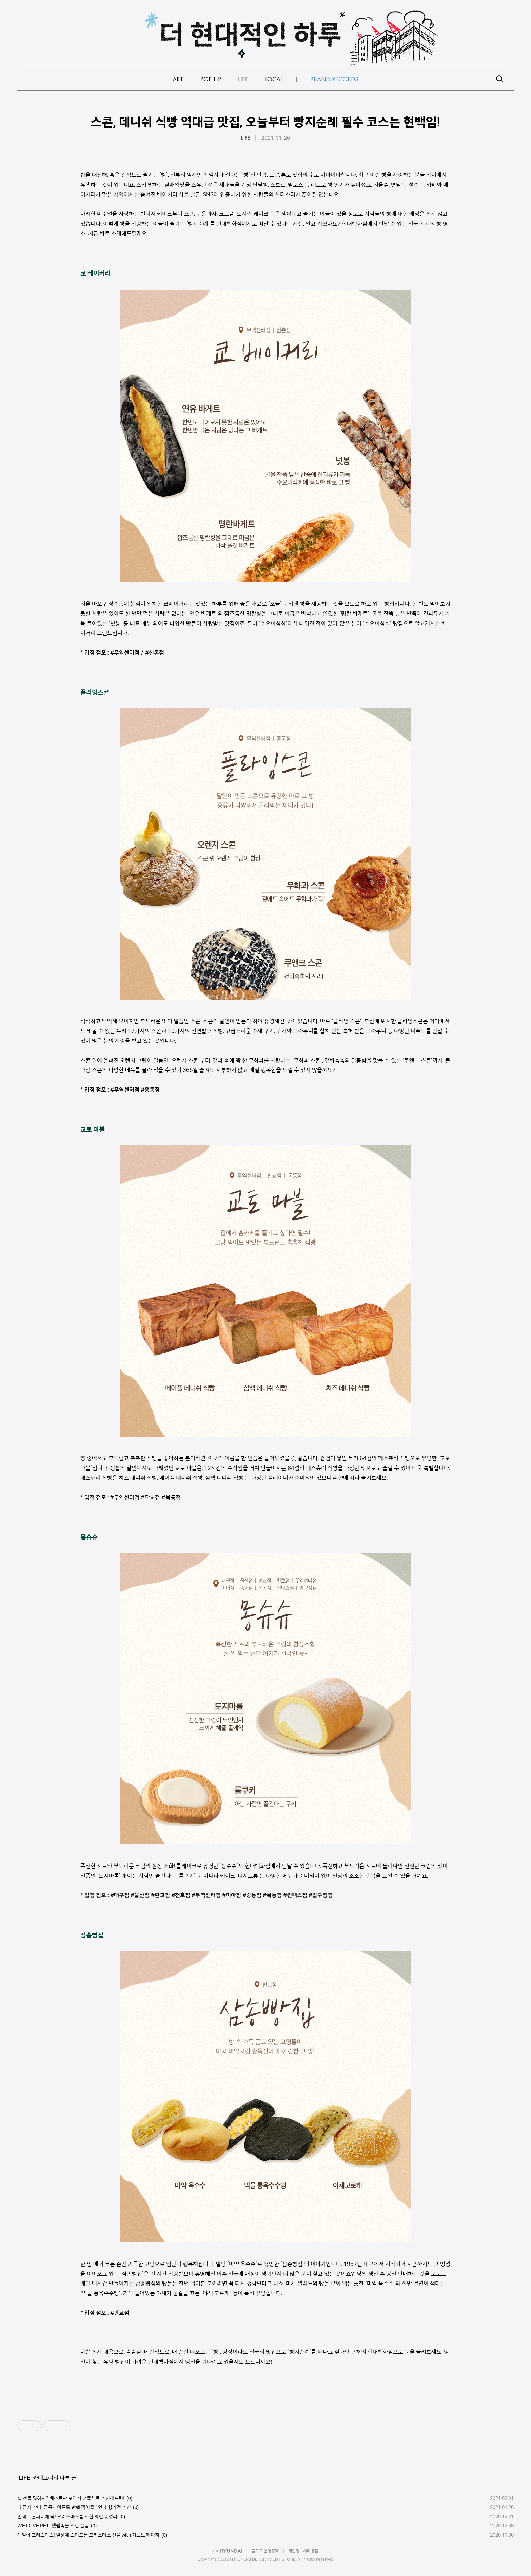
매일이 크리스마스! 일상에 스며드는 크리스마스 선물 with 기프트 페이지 (88, 2535)
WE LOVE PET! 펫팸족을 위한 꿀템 (53, 2526)
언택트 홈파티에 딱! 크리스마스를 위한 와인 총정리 (67, 2517)
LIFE (245, 138)
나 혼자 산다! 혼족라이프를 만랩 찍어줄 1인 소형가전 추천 (74, 2507)
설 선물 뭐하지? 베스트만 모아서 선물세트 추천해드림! (70, 2498)
